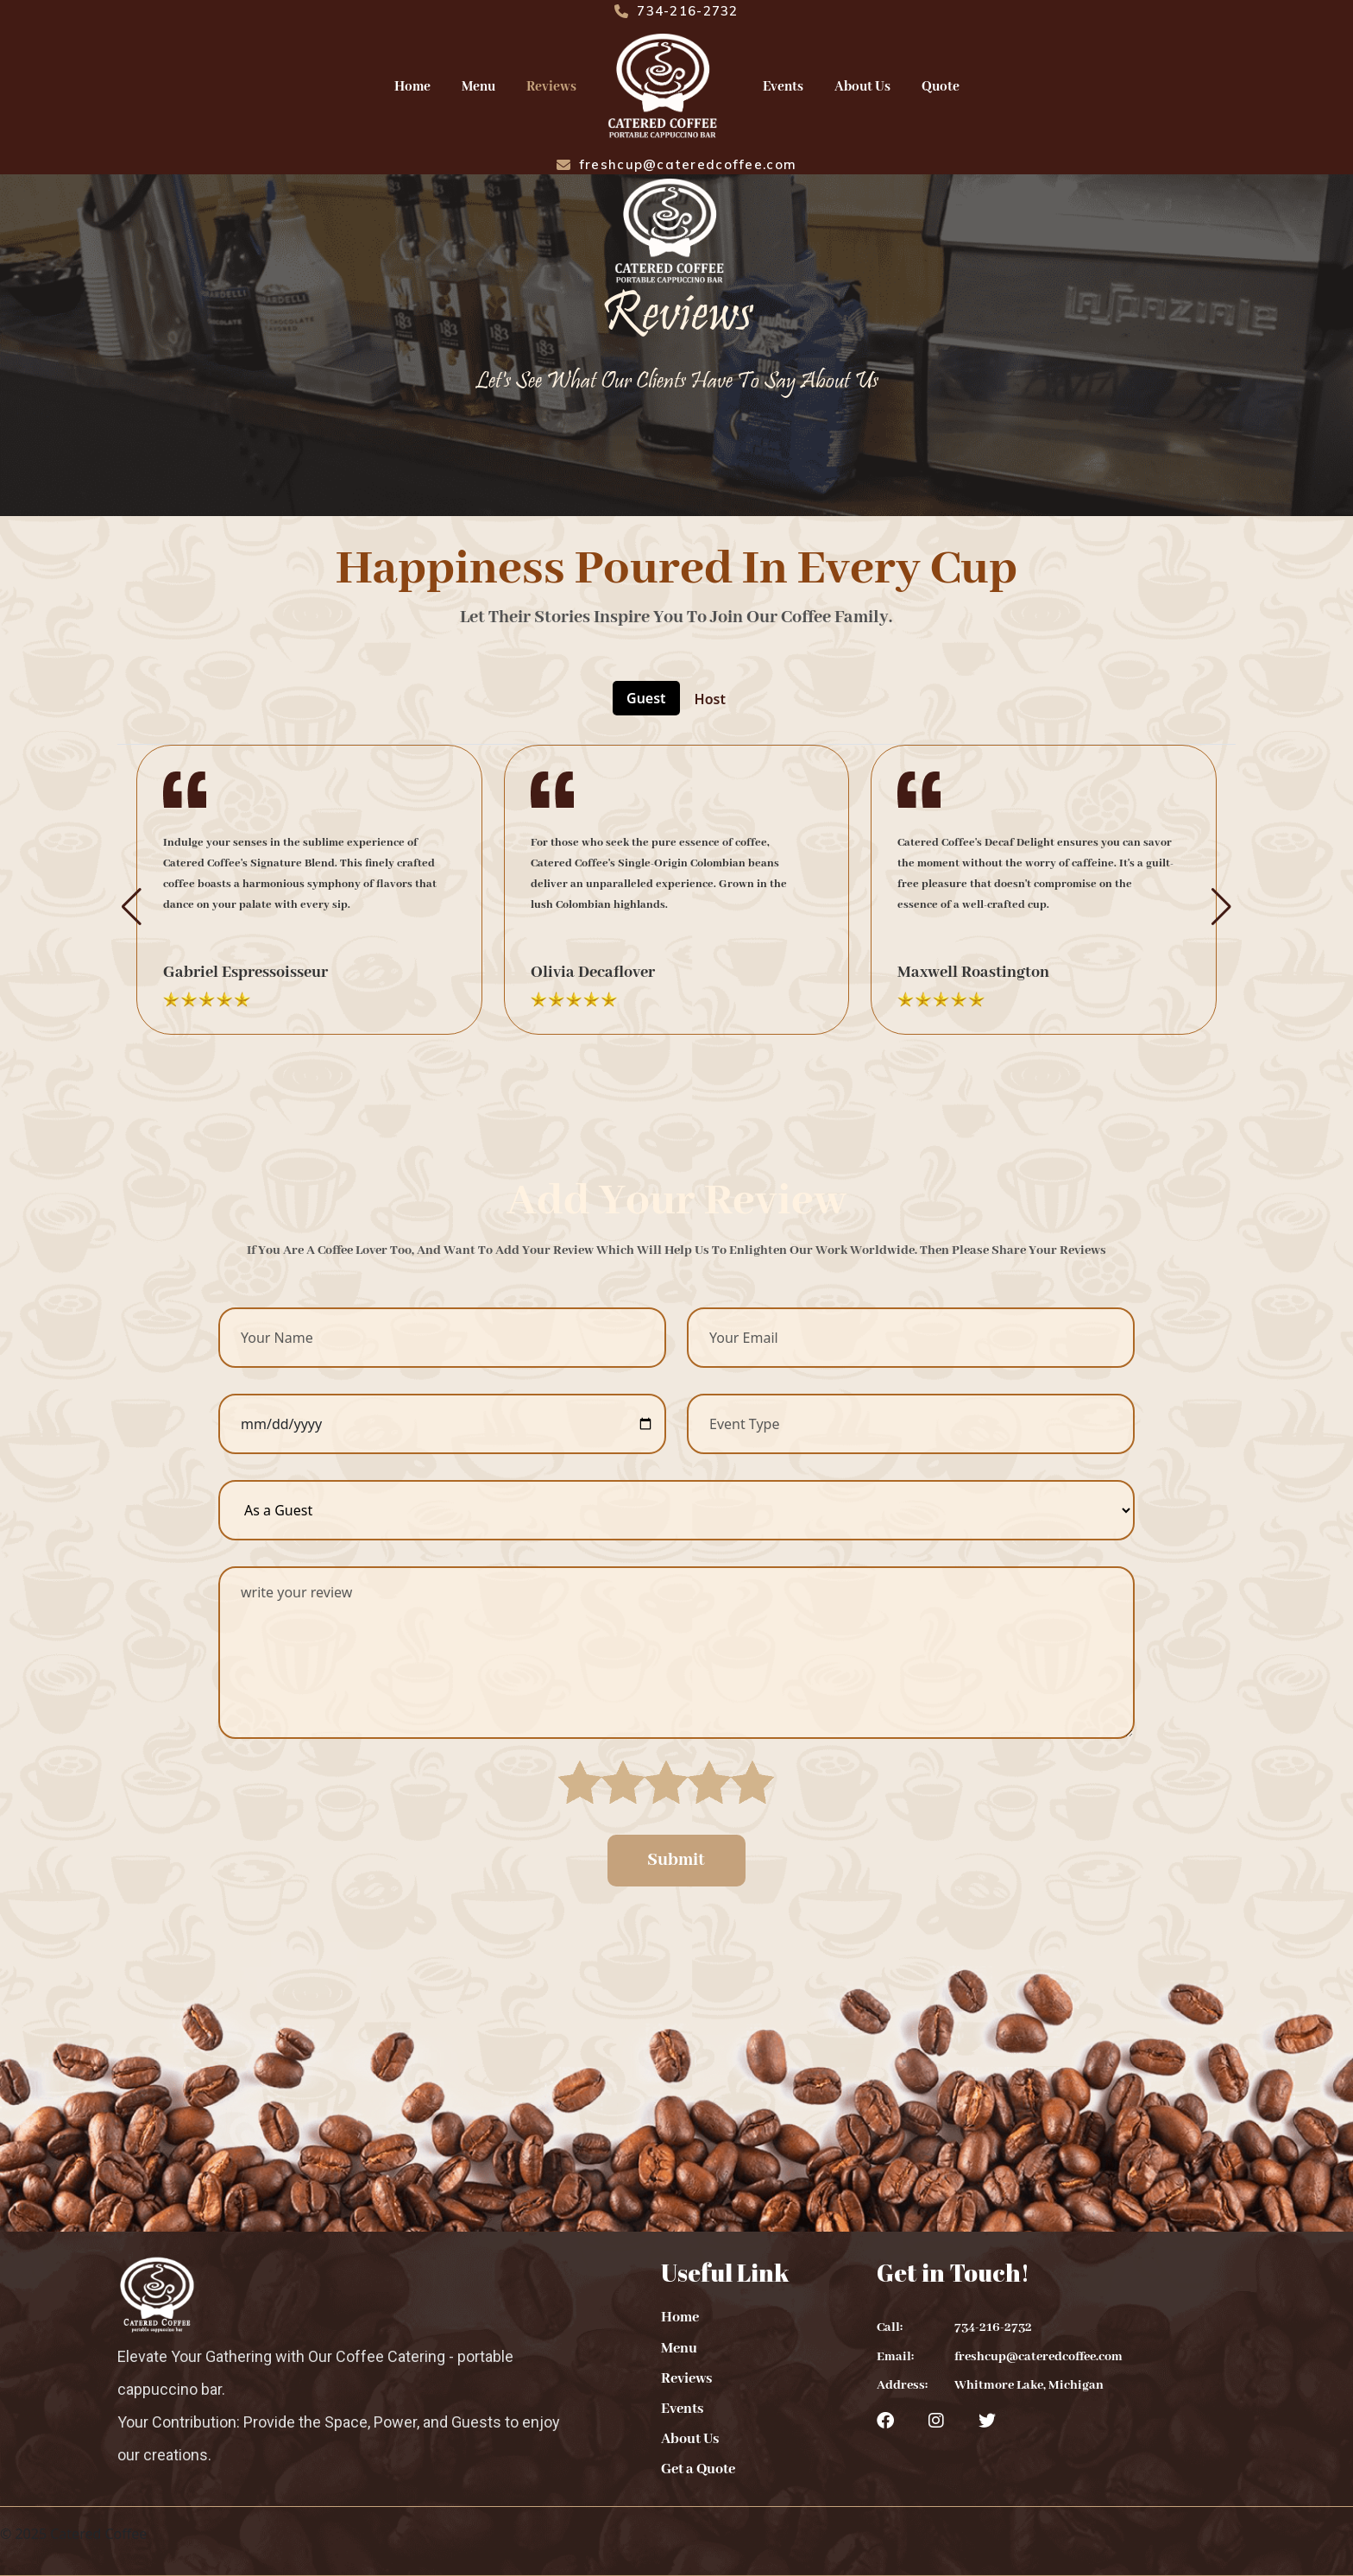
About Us (862, 87)
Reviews (551, 87)
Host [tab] (710, 699)
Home (412, 87)
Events (783, 87)
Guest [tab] (646, 698)
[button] (131, 907)
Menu (478, 87)
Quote (941, 87)
